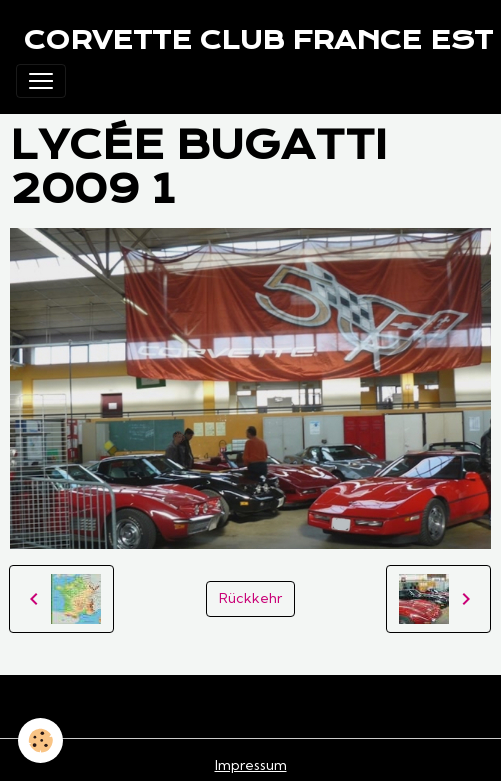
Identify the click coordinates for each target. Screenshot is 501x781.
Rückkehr (250, 598)
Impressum (251, 765)
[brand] (258, 40)
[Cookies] (40, 740)
